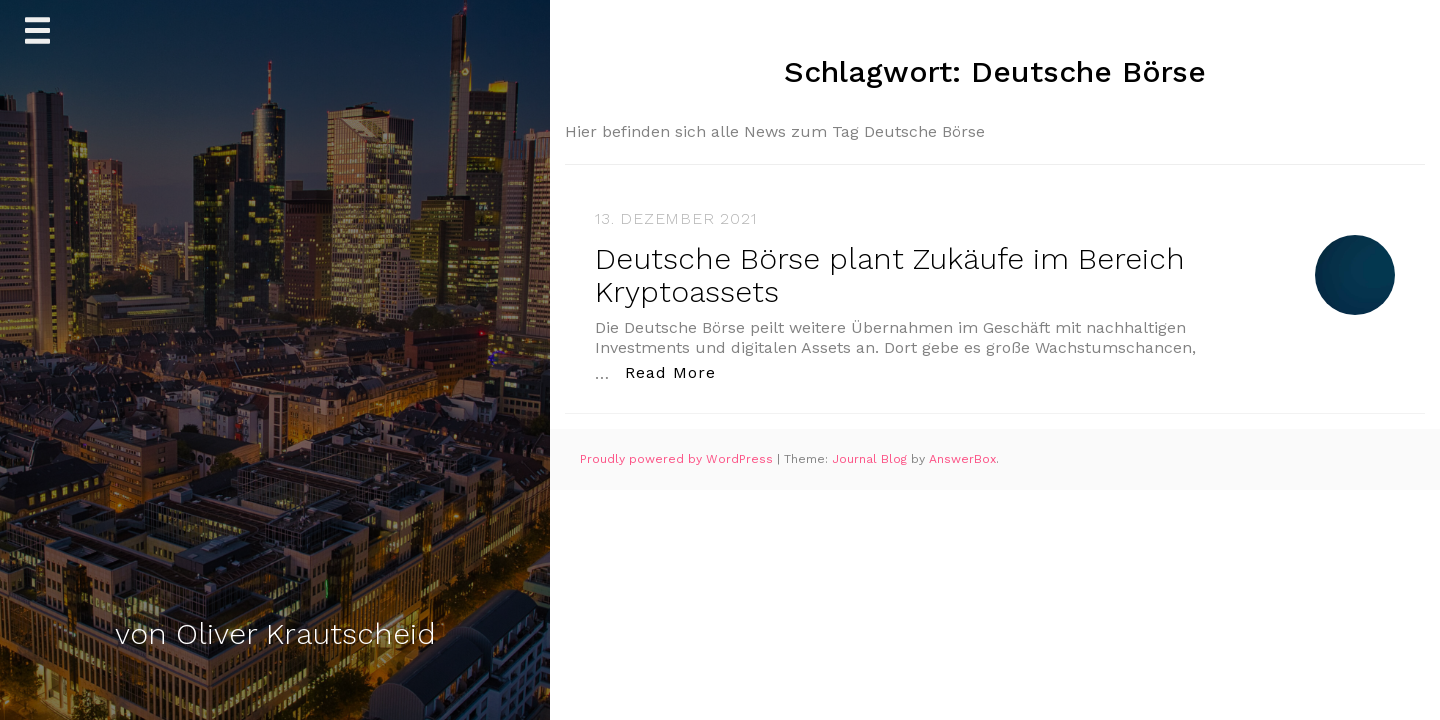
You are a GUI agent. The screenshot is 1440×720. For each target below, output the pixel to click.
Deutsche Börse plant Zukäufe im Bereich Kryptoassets (890, 275)
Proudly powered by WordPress (678, 459)
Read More (676, 371)
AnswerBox (962, 459)
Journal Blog (871, 459)
